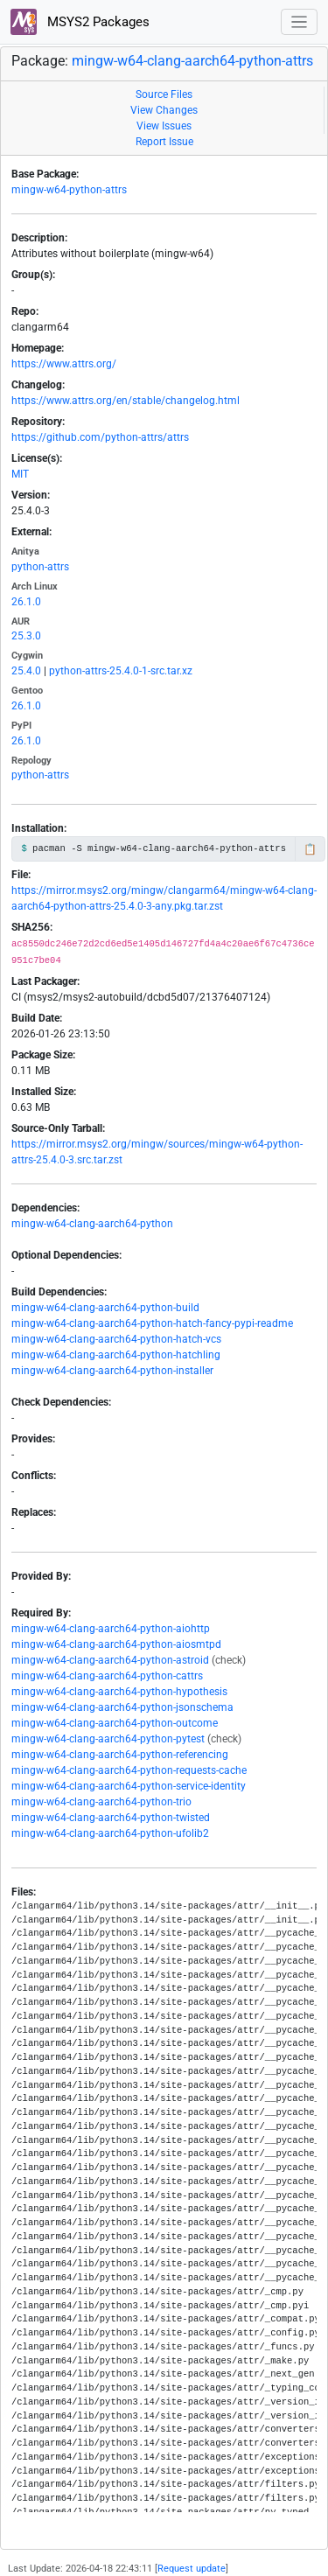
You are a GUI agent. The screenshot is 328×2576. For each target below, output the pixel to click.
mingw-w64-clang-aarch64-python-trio (101, 1802)
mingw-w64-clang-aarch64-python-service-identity (128, 1786)
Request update (191, 2568)
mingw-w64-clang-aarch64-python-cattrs (107, 1676)
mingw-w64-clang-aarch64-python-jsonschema (122, 1707)
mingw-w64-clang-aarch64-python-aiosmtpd (116, 1644)
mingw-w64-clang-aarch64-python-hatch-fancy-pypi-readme (152, 1323)
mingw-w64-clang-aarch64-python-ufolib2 (110, 1833)
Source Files (164, 94)
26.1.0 (26, 602)
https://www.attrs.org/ (63, 364)
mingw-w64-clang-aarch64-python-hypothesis (119, 1692)
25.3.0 (26, 636)
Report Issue (164, 142)
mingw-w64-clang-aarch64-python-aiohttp (110, 1629)
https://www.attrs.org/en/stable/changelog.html (125, 400)
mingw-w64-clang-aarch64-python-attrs (192, 60)
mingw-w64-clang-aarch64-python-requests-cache (129, 1770)
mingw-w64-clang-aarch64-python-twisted (110, 1818)
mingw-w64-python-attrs (69, 190)
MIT (20, 474)
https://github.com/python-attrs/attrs (100, 437)
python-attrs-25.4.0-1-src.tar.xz (120, 671)
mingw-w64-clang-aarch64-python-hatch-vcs (116, 1339)
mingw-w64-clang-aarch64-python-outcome (114, 1723)
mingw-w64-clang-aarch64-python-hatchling (115, 1355)
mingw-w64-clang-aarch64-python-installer (112, 1371)
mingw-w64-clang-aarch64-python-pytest (108, 1739)
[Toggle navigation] (299, 22)
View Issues (164, 126)
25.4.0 (26, 671)
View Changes (164, 110)
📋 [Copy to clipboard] (310, 849)
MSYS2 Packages (80, 22)
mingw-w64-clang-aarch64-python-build (105, 1308)
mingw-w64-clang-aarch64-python (92, 1224)
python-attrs (40, 567)
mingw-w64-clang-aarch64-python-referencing (119, 1755)
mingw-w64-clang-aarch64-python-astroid (110, 1660)
